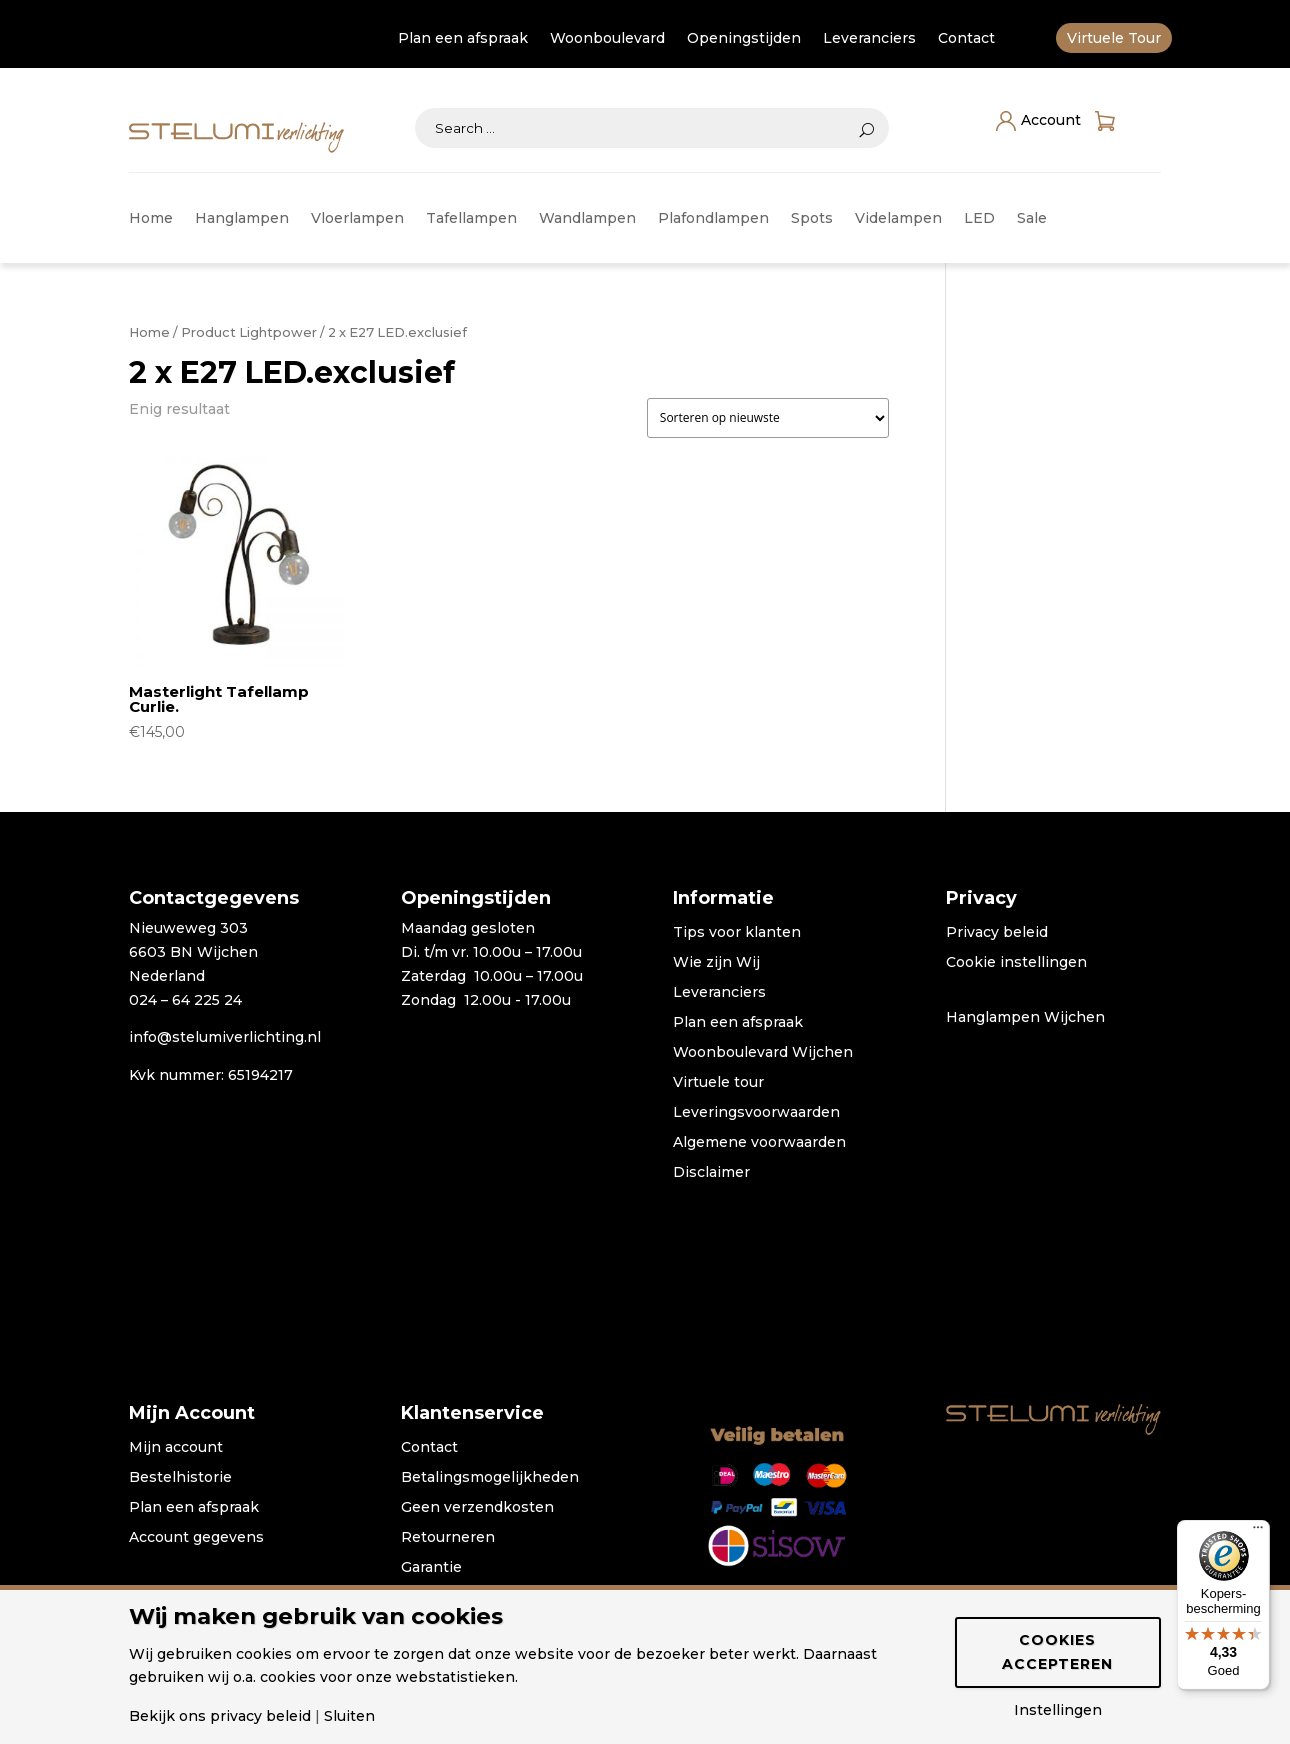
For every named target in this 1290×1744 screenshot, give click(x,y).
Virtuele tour (718, 1083)
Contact (966, 39)
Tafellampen (471, 219)
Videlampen (898, 219)
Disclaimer (711, 1173)
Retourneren (448, 1538)
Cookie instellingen (1016, 963)
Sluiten (349, 1716)
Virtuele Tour (1114, 39)
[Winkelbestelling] (768, 418)
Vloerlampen (357, 219)
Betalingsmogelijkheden (490, 1478)
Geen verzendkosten (477, 1508)
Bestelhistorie (180, 1478)
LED (979, 219)
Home (151, 219)
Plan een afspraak (463, 39)
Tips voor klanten (737, 933)
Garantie (431, 1568)
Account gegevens (196, 1538)
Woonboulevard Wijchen (763, 1053)
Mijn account (176, 1448)
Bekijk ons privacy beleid (220, 1716)
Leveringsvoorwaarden (756, 1113)
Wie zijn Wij (716, 963)
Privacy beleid (997, 933)
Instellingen (1058, 1710)
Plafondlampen (713, 219)
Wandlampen (587, 219)
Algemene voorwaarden (759, 1143)
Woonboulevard (607, 39)
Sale (1032, 219)
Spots (812, 219)
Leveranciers (869, 39)
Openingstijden (744, 39)
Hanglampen (242, 219)
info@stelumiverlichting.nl (225, 1037)
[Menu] (1258, 1532)
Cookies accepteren (1057, 1652)
